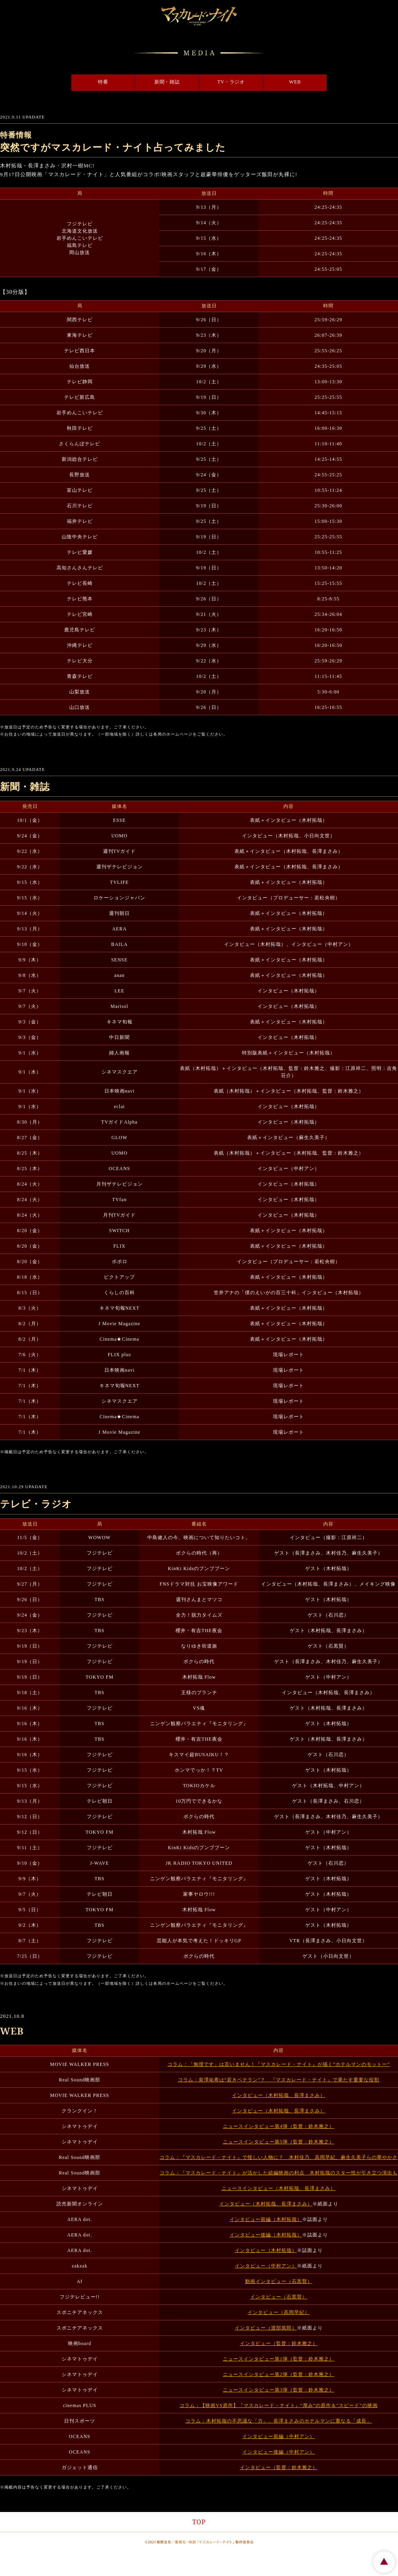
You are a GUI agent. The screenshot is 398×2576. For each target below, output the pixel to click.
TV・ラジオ (248, 82)
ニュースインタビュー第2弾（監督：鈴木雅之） (278, 2374)
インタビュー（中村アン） (266, 2266)
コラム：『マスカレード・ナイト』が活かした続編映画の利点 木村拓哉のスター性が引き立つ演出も (279, 2173)
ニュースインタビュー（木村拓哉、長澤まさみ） (279, 2188)
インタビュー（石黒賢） (278, 2297)
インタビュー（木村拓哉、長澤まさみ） (278, 2095)
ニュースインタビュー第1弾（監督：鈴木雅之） (278, 2359)
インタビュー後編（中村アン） (278, 2452)
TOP (199, 2522)
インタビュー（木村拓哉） (266, 2250)
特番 (49, 82)
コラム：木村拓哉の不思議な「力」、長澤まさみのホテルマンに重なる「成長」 (278, 2421)
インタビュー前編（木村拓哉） (266, 2219)
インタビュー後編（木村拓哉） (266, 2235)
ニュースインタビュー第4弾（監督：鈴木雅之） (278, 2126)
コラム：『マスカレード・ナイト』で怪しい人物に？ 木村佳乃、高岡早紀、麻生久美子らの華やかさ (279, 2157)
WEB (348, 82)
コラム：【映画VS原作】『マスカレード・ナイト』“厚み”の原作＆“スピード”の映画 (278, 2405)
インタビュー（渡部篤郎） (266, 2328)
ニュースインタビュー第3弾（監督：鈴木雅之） (278, 2390)
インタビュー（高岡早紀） (279, 2312)
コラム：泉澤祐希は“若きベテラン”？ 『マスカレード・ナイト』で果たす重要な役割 (279, 2080)
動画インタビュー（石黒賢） (278, 2281)
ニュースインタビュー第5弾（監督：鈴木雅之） (278, 2142)
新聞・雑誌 (149, 82)
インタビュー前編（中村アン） (278, 2436)
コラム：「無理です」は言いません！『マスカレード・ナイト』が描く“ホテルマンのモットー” (279, 2064)
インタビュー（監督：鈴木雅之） (279, 2343)
